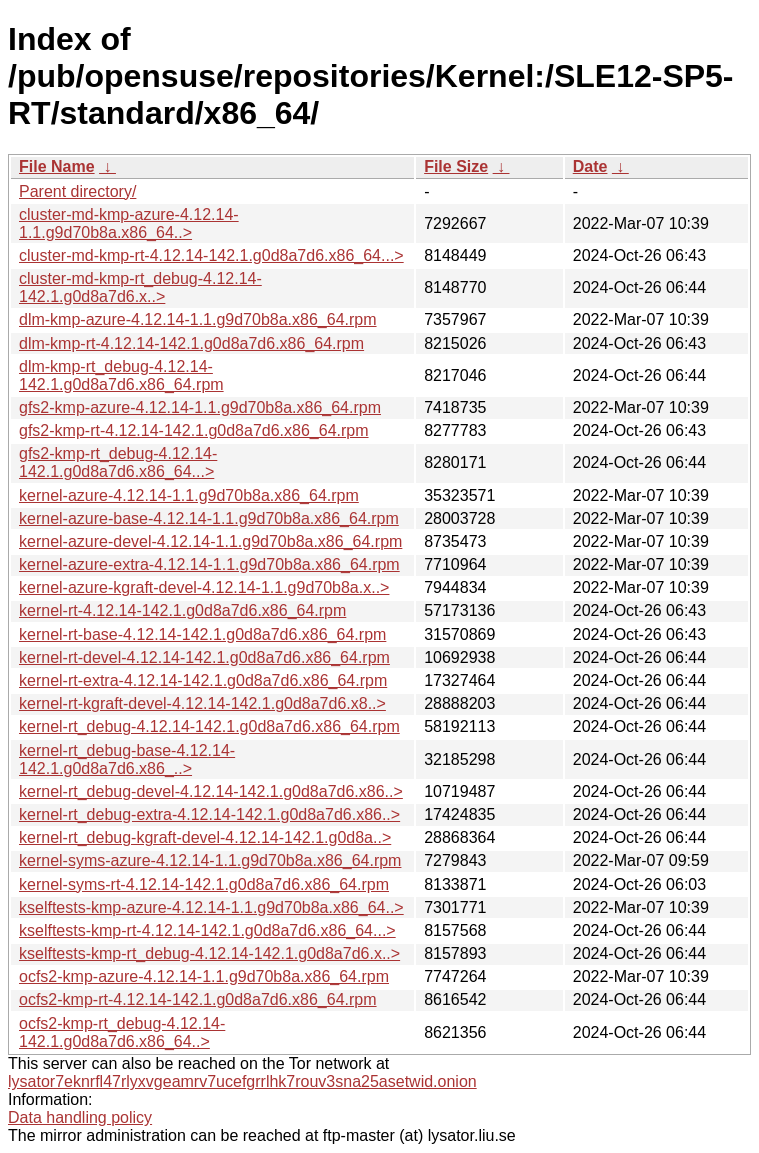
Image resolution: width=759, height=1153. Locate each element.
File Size (456, 166)
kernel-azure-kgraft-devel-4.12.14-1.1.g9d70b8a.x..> (204, 587)
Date (590, 166)
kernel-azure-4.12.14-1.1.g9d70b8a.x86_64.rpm (189, 495)
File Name (57, 166)
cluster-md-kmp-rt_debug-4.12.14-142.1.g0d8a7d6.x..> (140, 287)
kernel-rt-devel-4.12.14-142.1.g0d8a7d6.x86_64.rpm (204, 657)
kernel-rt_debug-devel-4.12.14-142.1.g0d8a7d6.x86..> (211, 791)
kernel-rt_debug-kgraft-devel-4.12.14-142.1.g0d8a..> (205, 837)
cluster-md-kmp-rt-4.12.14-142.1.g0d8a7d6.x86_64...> (211, 255)
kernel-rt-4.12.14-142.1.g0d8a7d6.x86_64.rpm (182, 610)
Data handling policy (80, 1117)
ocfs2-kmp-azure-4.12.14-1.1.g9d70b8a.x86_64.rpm (204, 976)
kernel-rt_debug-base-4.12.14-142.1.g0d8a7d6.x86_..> (127, 759)
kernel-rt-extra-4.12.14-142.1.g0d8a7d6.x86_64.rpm (203, 680)
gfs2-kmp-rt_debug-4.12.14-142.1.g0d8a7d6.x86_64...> (118, 462)
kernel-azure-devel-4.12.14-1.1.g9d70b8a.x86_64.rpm (210, 541)
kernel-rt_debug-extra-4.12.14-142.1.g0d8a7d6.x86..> (209, 814)
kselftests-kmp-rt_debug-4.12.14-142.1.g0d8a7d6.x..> (209, 953)
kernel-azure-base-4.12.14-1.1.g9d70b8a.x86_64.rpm (209, 518)
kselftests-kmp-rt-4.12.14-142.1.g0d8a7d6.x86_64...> (207, 930)
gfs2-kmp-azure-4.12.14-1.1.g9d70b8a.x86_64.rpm (200, 407)
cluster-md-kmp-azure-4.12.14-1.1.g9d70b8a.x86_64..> (129, 223)
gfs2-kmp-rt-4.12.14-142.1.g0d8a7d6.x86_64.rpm (194, 430)
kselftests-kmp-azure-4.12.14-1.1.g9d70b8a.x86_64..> (211, 907)
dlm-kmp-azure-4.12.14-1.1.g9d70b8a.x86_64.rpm (198, 319)
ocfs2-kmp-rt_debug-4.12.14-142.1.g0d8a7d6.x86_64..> (122, 1032)
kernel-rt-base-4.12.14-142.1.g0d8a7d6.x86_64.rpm (202, 634)
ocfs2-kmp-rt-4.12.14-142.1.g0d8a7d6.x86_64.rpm (198, 999)
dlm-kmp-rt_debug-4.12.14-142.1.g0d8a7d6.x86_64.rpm (121, 375)
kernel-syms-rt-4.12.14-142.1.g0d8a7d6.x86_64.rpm (204, 884)
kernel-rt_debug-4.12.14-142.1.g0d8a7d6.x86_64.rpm (209, 726)
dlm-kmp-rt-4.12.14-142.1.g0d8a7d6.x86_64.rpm (191, 343)
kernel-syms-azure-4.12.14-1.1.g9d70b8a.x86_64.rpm (210, 860)
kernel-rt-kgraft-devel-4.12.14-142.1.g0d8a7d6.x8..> (202, 703)
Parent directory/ (77, 191)
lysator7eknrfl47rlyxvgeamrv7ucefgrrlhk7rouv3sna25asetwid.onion (242, 1081)
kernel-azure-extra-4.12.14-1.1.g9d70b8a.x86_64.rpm (209, 564)
